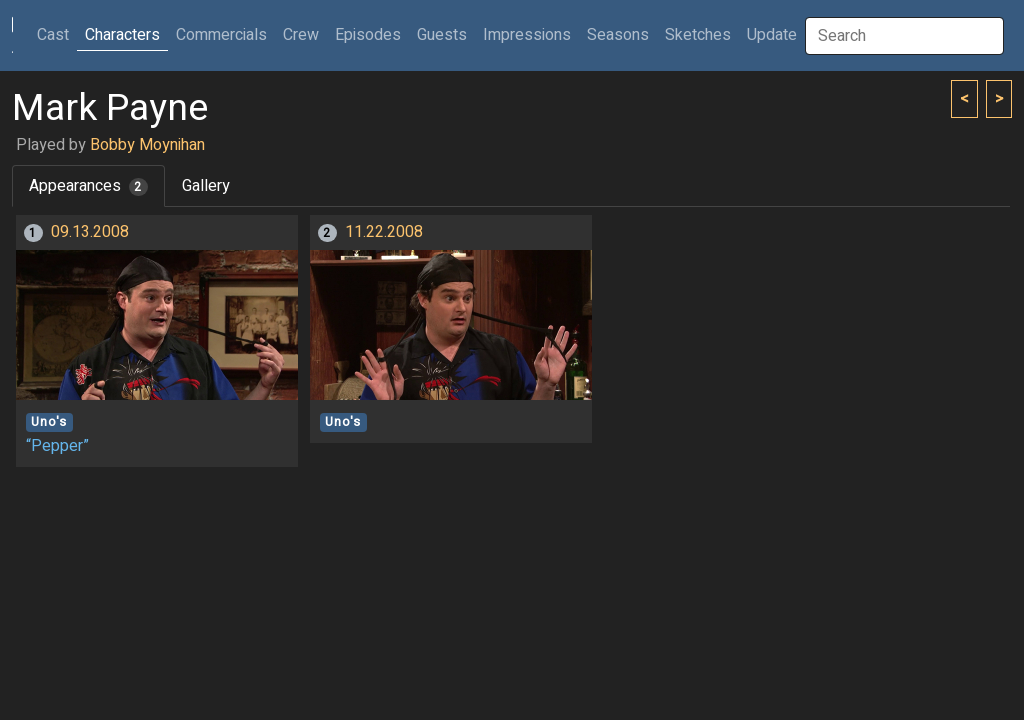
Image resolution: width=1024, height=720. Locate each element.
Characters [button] (122, 35)
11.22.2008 (384, 232)
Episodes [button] (368, 35)
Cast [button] (57, 34)
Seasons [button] (618, 35)
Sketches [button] (698, 35)
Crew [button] (301, 35)
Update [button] (772, 35)
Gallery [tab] (206, 186)
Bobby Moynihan (147, 145)
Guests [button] (442, 35)
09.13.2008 (90, 232)
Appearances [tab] (88, 186)
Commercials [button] (221, 35)
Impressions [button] (527, 35)
